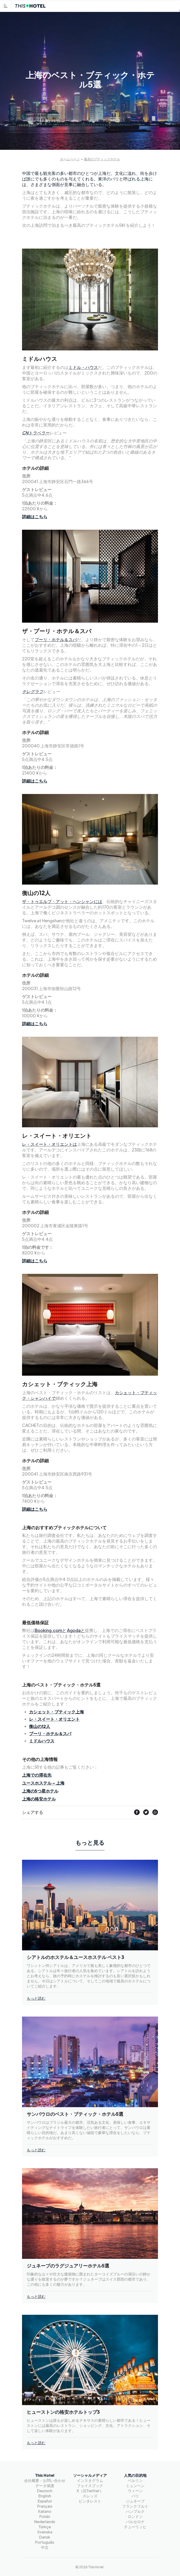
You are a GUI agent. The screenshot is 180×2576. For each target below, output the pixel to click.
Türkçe (44, 2526)
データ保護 (44, 2485)
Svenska (44, 2531)
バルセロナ (135, 2521)
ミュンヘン (135, 2485)
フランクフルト (135, 2506)
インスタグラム (90, 2480)
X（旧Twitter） (90, 2490)
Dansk (44, 2537)
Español (45, 2501)
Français (44, 2506)
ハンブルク (135, 2511)
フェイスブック (90, 2485)
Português (44, 2542)
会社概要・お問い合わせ (44, 2480)
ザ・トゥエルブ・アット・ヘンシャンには (62, 901)
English (44, 2495)
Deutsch (44, 2490)
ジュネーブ (135, 2501)
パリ (135, 2495)
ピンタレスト (90, 2501)
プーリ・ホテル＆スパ (56, 639)
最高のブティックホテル (102, 159)
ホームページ (70, 159)
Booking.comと (50, 1630)
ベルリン (135, 2480)
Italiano (44, 2511)
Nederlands (44, 2521)
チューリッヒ (135, 2526)
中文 (45, 2547)
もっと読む (36, 1997)
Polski (44, 2516)
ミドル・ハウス (83, 367)
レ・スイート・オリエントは (49, 1144)
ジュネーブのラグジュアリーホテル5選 (68, 2265)
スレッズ (90, 2495)
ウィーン (135, 2490)
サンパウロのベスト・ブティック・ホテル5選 (75, 2114)
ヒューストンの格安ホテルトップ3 (63, 2412)
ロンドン (135, 2516)
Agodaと (76, 1630)
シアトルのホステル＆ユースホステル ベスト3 (75, 1957)
